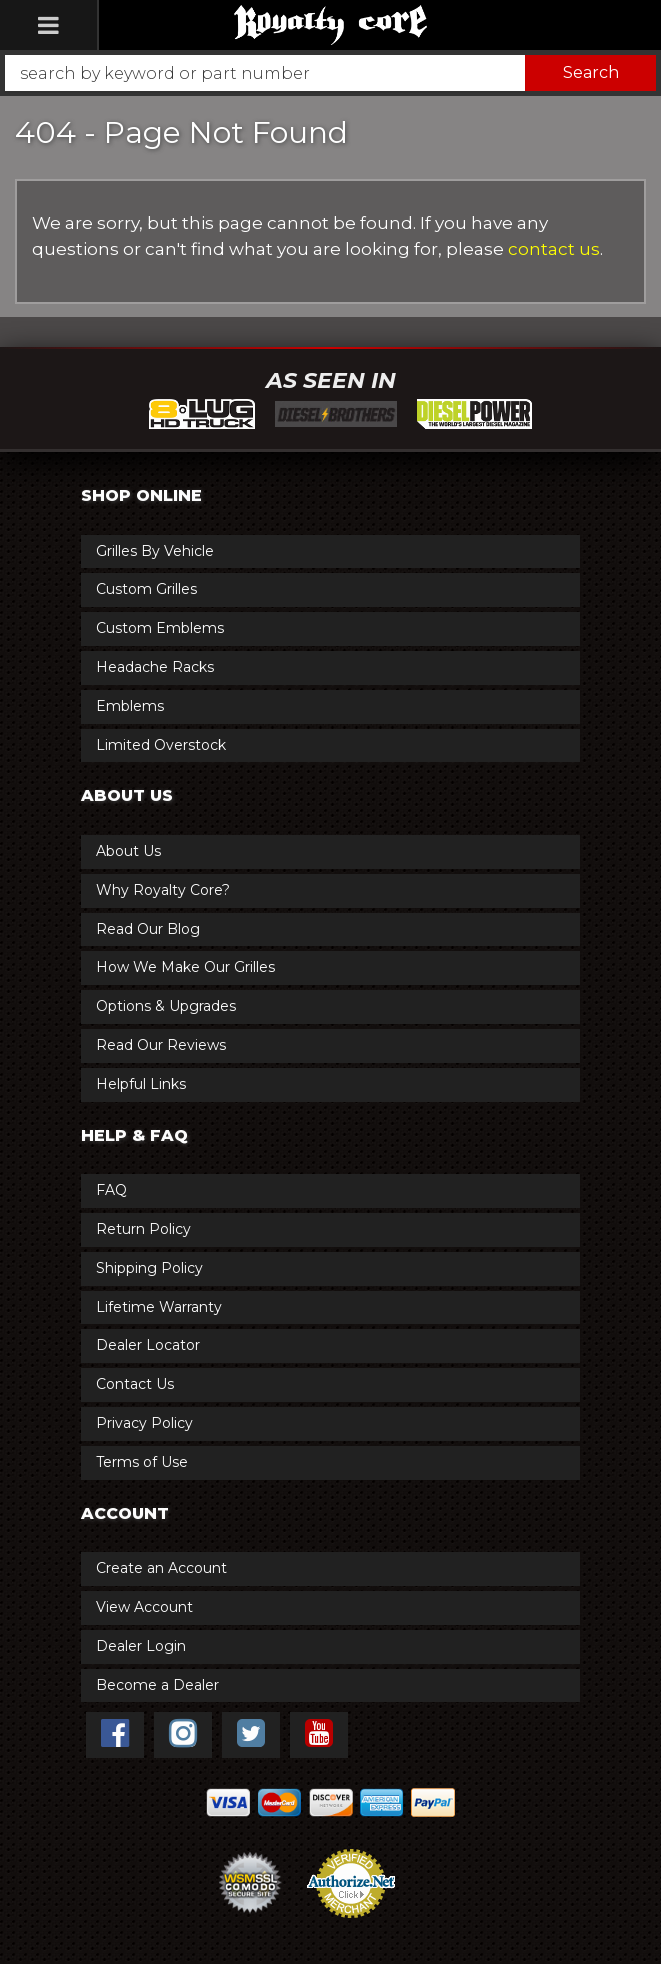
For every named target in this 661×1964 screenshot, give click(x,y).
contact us (554, 249)
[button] (330, 73)
